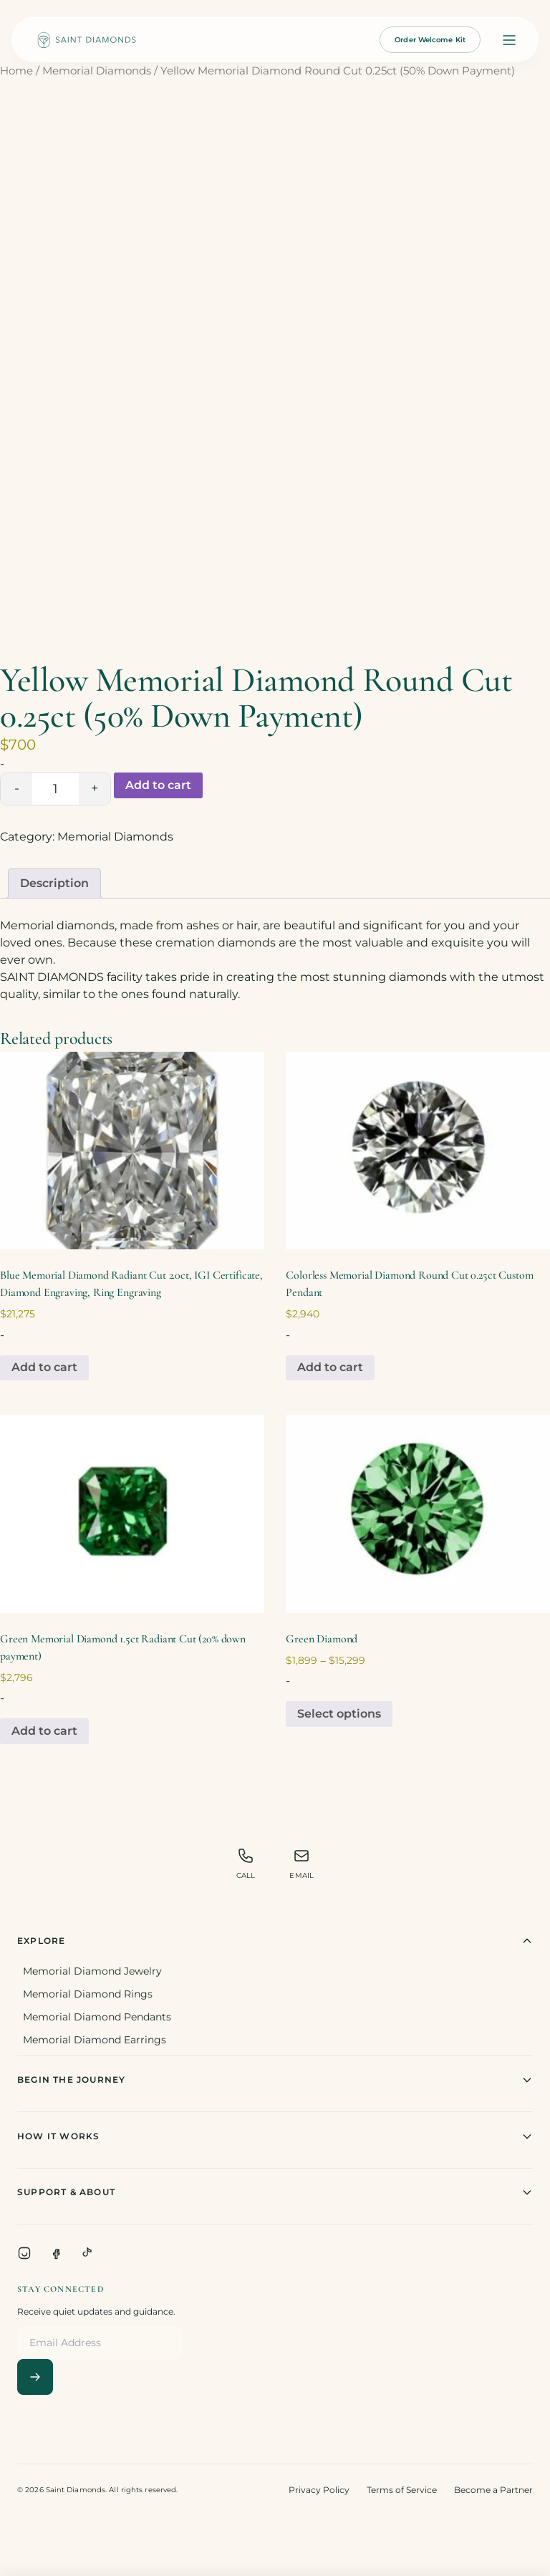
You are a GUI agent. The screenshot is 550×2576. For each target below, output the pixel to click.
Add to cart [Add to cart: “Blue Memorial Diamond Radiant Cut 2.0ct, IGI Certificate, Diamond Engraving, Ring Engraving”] (44, 1367)
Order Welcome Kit (430, 39)
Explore (275, 1941)
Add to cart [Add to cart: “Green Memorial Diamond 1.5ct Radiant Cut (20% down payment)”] (44, 1731)
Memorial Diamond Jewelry (92, 1971)
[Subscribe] (35, 2377)
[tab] (54, 883)
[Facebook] (56, 2253)
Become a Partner (493, 2489)
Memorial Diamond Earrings (94, 2039)
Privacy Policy (319, 2489)
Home (16, 70)
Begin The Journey (275, 2080)
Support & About (275, 2192)
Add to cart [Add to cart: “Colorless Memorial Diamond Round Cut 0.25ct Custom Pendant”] (330, 1367)
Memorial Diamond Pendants (97, 2016)
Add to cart (158, 785)
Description (54, 883)
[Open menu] (509, 40)
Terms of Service (402, 2489)
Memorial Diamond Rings (88, 1993)
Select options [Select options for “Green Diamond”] (339, 1713)
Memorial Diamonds (96, 70)
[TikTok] (87, 2253)
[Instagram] (24, 2253)
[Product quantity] (55, 789)
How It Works (275, 2136)
